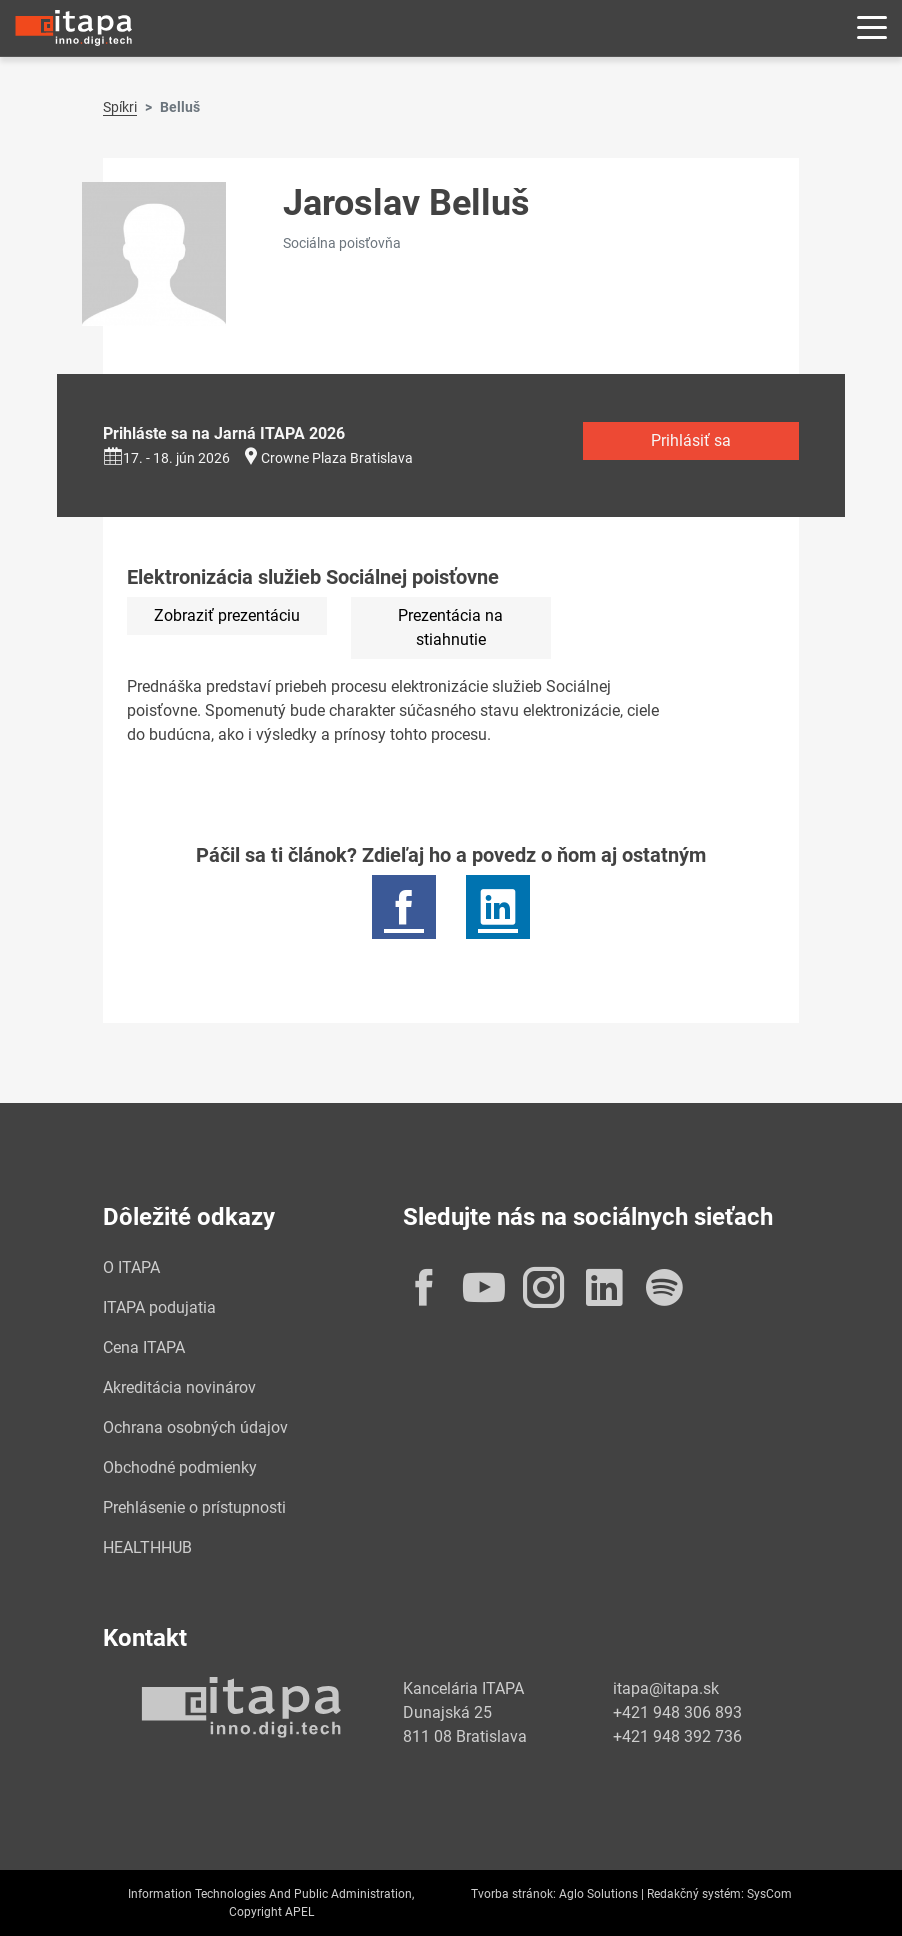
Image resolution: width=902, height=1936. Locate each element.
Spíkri (120, 107)
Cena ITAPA (144, 1347)
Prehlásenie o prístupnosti (194, 1507)
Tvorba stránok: (513, 1894)
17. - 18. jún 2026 (166, 458)
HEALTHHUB (147, 1547)
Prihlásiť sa (691, 440)
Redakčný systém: (695, 1894)
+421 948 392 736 (677, 1736)
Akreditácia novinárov (179, 1387)
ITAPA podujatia (159, 1307)
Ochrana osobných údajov (195, 1427)
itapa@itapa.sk (666, 1688)
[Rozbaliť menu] (872, 28)
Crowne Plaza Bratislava (337, 458)
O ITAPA (131, 1267)
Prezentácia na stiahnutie (450, 627)
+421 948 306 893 (677, 1712)
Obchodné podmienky (180, 1467)
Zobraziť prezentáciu (227, 615)
